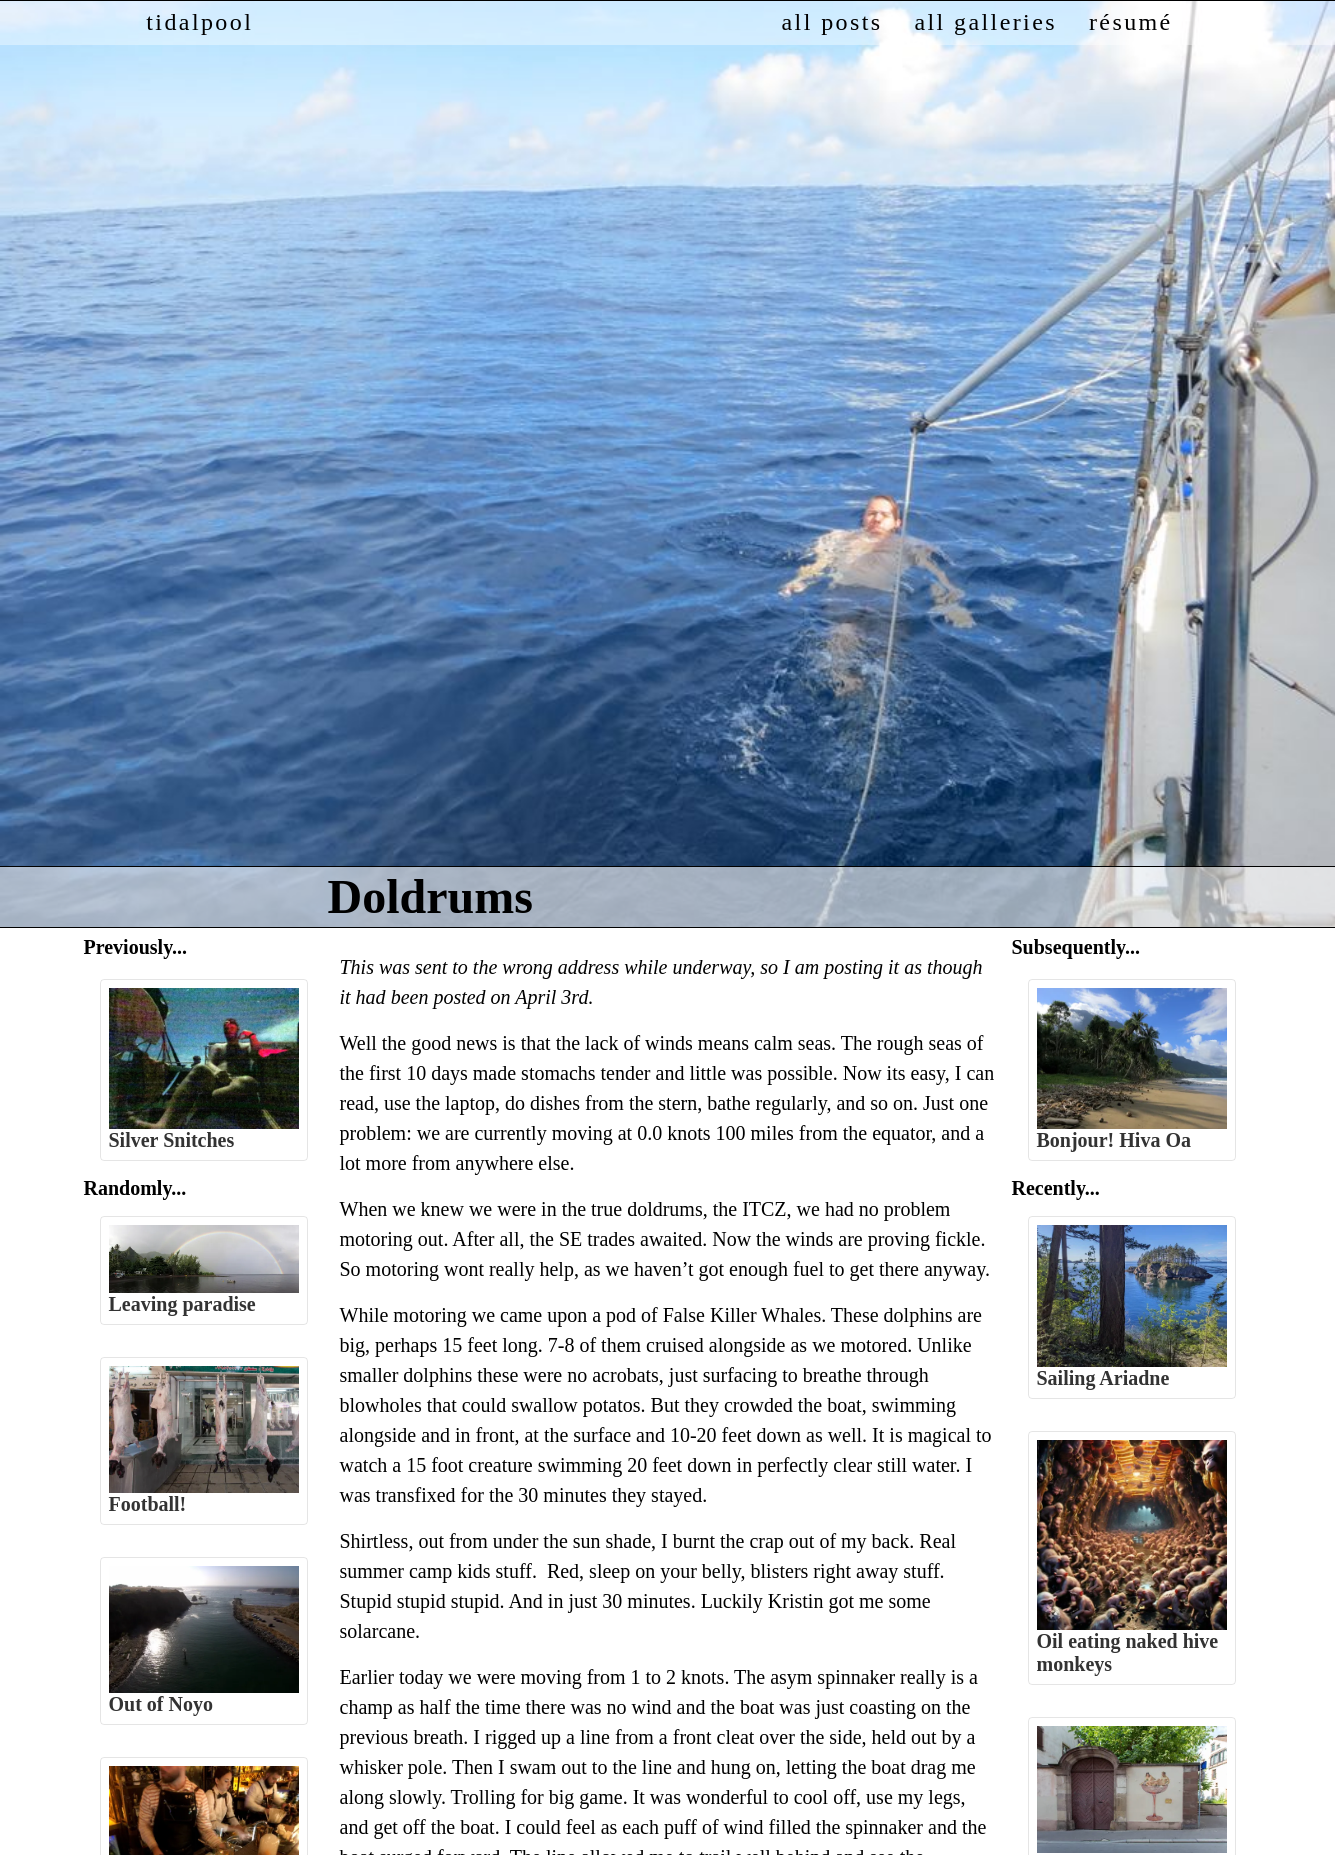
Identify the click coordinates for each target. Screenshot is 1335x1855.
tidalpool (199, 22)
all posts (832, 22)
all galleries (985, 22)
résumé (1131, 22)
